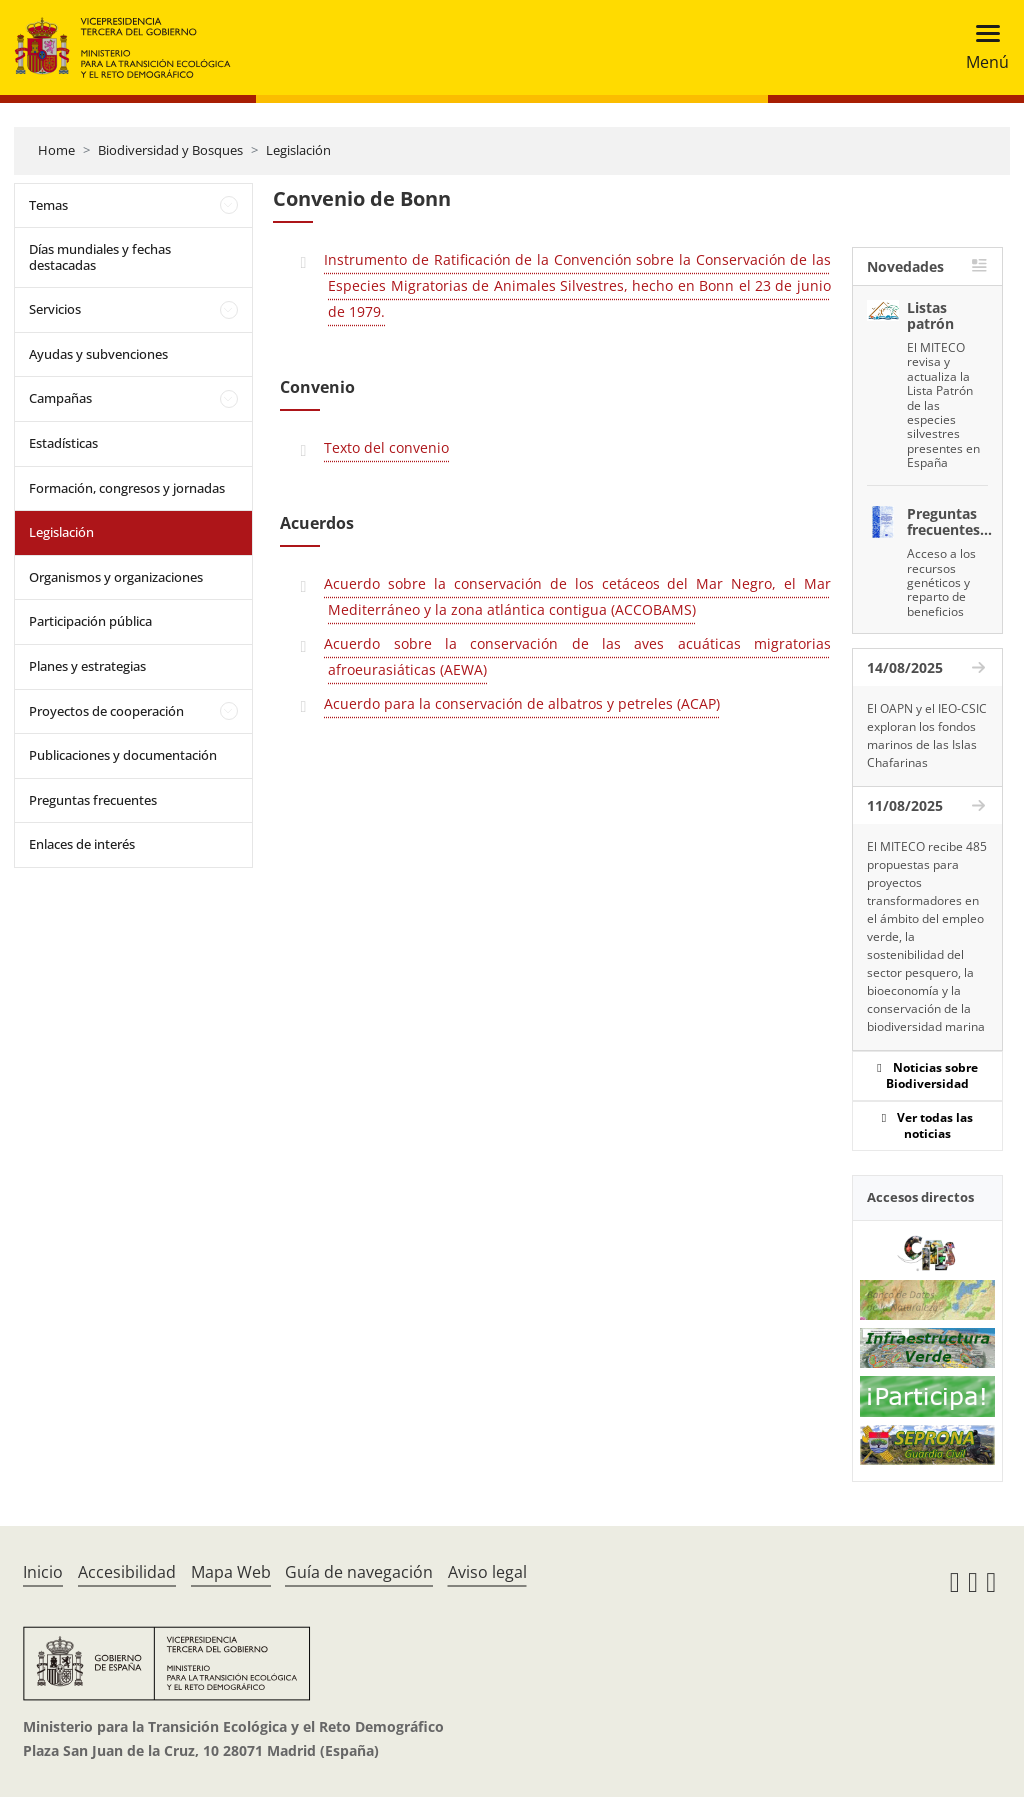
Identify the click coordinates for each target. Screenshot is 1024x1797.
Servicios (55, 309)
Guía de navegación (359, 1572)
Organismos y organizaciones (116, 577)
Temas (48, 205)
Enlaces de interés (82, 844)
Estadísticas (63, 443)
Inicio (43, 1572)
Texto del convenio (386, 447)
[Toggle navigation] (981, 47)
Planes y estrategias (87, 666)
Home (56, 150)
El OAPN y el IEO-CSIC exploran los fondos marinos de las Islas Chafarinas (927, 735)
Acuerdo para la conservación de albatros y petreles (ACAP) (522, 703)
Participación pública (90, 621)
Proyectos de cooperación (106, 711)
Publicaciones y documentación (123, 755)
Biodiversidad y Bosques (170, 150)
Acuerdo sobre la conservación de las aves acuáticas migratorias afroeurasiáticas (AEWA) (577, 656)
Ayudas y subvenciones (98, 354)
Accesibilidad (127, 1572)
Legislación (298, 150)
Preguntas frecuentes (93, 800)
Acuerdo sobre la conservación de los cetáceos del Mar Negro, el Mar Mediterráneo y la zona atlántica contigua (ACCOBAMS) (577, 596)
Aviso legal (487, 1572)
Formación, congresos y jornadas (127, 488)
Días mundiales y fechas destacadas (100, 257)
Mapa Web (231, 1572)
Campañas (60, 398)
